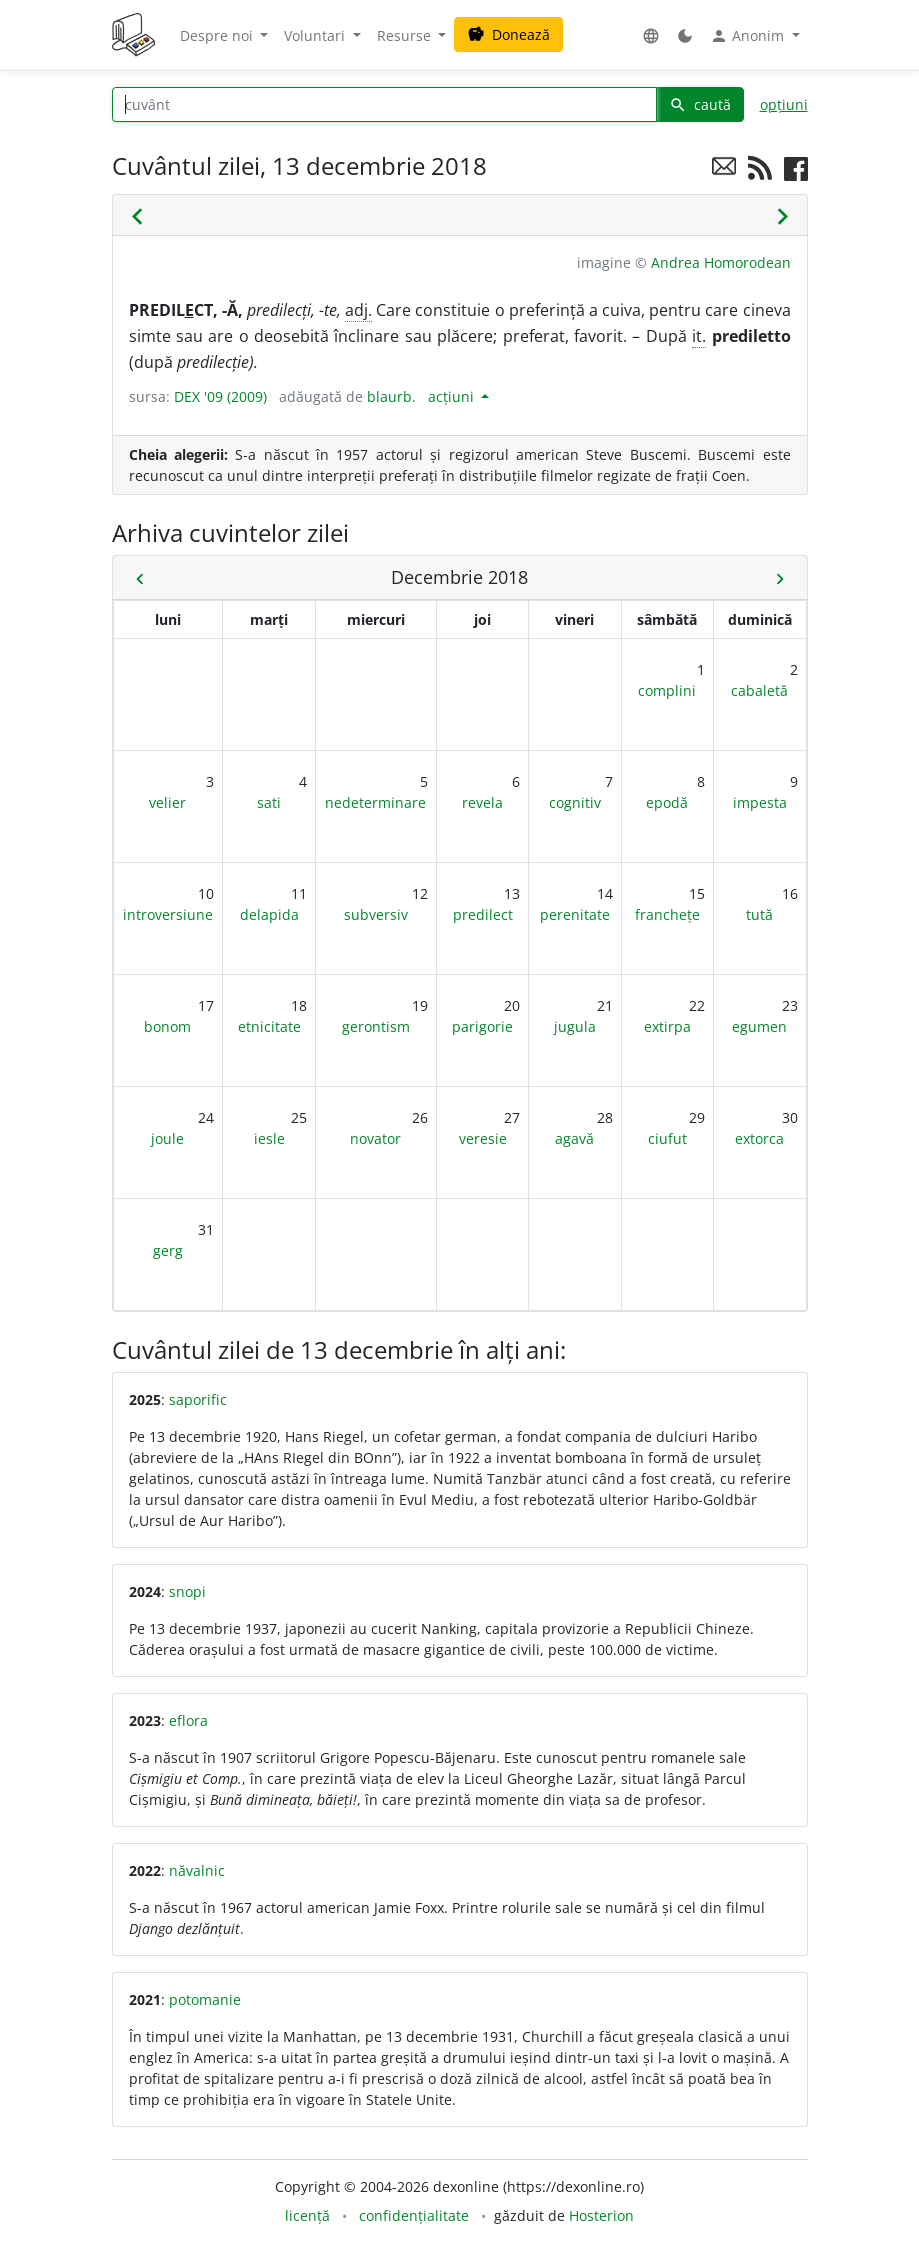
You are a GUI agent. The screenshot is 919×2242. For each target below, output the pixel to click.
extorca (759, 1138)
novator (375, 1138)
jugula (575, 1026)
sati (269, 802)
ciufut (667, 1138)
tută (759, 914)
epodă (667, 802)
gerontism (376, 1026)
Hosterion (601, 2215)
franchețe (667, 914)
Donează (508, 34)
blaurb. (391, 396)
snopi (187, 1591)
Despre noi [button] (218, 35)
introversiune (168, 914)
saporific (198, 1399)
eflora (188, 1720)
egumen (759, 1026)
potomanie (205, 1999)
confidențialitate (414, 2215)
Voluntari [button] (316, 35)
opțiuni (784, 104)
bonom (167, 1026)
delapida (269, 914)
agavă (574, 1138)
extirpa (667, 1026)
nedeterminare (375, 802)
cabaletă (759, 690)
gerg (168, 1250)
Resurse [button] (406, 35)
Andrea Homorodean (721, 262)
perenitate (575, 914)
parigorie (482, 1026)
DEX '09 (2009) (220, 396)
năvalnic (197, 1870)
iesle (269, 1138)
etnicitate (269, 1026)
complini (667, 690)
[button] (651, 35)
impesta (760, 802)
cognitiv (575, 802)
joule (167, 1138)
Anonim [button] (749, 36)
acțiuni (453, 396)
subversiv (376, 914)
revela (482, 802)
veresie (483, 1138)
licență (307, 2215)
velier (167, 802)
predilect (483, 914)
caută (700, 104)
